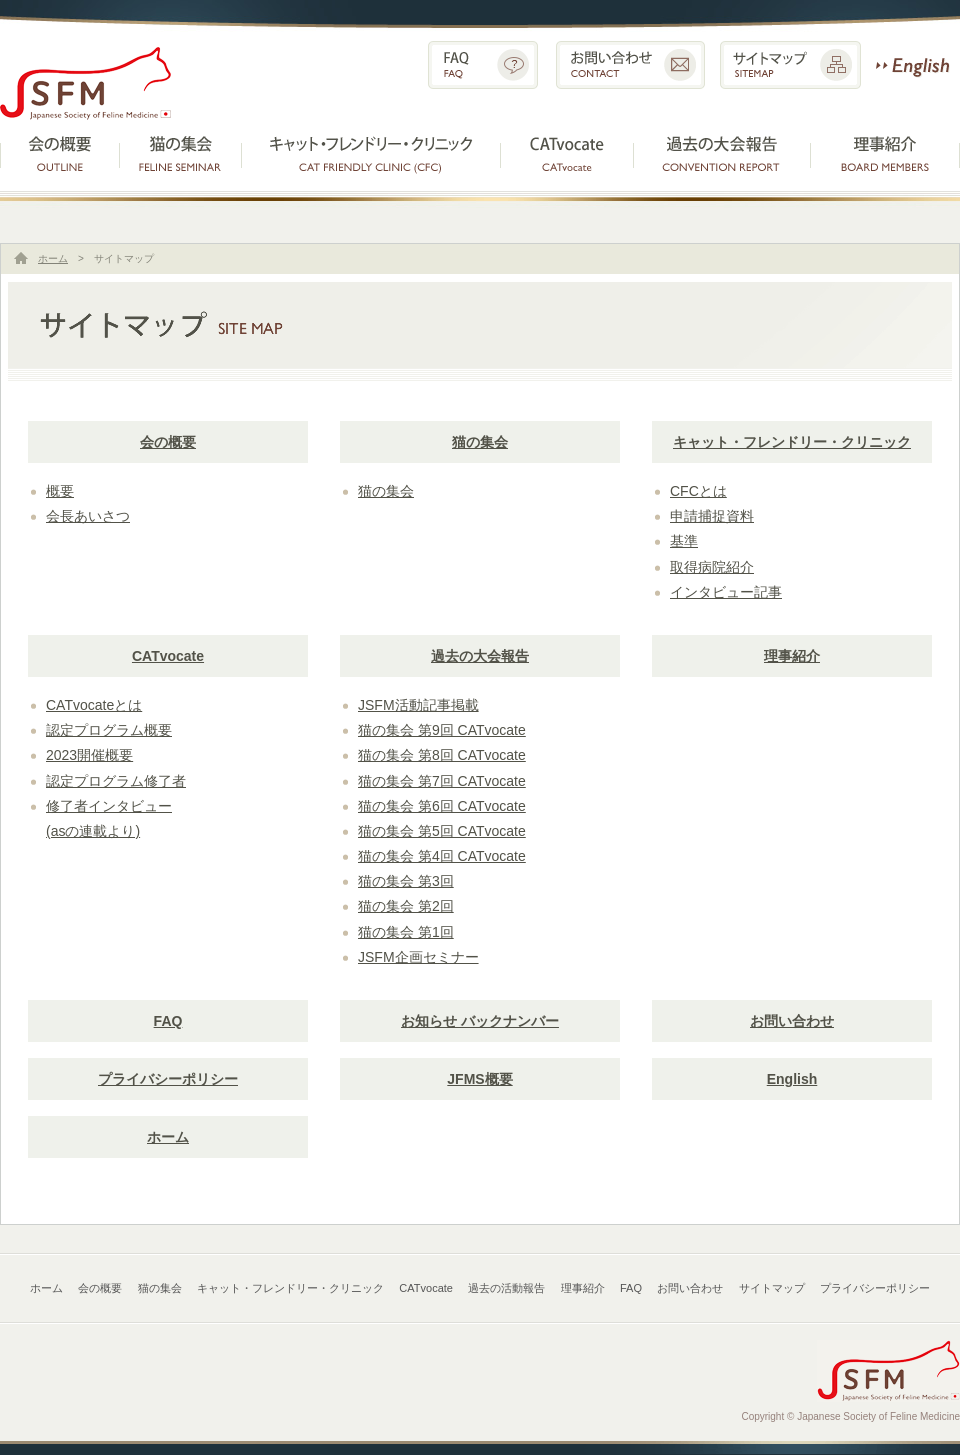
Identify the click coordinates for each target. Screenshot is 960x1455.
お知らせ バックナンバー (480, 1021)
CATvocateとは (94, 705)
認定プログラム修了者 (116, 781)
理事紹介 (886, 151)
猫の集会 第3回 (406, 881)
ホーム (53, 258)
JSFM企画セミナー (418, 957)
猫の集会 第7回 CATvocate (442, 781)
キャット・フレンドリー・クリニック (371, 151)
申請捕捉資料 (712, 516)
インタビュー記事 (726, 592)
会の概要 (60, 151)
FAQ (483, 65)
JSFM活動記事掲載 (418, 705)
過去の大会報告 (480, 656)
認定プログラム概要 (109, 730)
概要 (60, 491)
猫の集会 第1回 (406, 932)
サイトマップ (790, 65)
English (913, 65)
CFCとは (698, 491)
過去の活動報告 (723, 151)
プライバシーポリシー (168, 1079)
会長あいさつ (88, 516)
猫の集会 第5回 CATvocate (442, 831)
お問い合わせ (630, 65)
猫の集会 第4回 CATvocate (442, 856)
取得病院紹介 (712, 567)
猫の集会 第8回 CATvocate (442, 755)
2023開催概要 (89, 755)
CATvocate (567, 151)
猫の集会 (180, 151)
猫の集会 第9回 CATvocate (442, 730)
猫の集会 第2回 (406, 906)
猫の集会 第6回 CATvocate (442, 806)
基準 (684, 541)
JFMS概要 (479, 1079)
